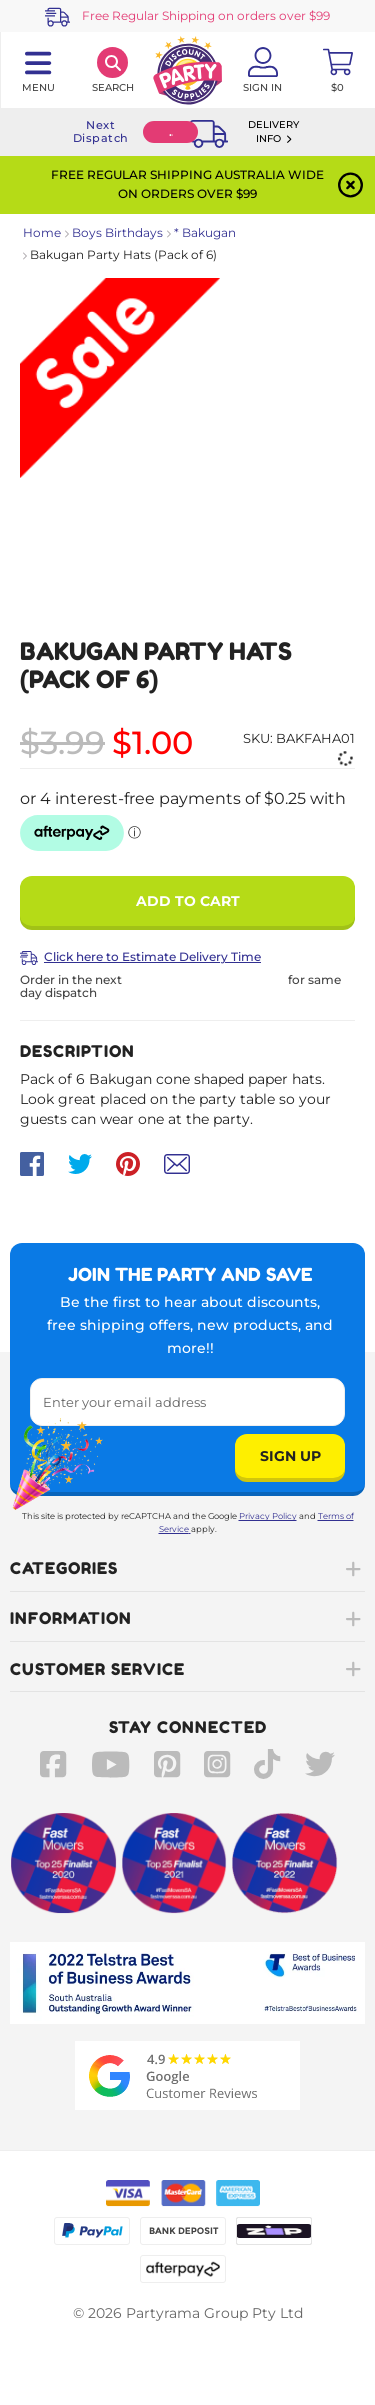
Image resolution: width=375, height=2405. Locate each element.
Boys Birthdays (117, 232)
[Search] (112, 70)
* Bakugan (205, 232)
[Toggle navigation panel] (37, 70)
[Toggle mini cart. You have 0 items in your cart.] (337, 70)
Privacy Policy (268, 1516)
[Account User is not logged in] (262, 70)
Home (42, 232)
